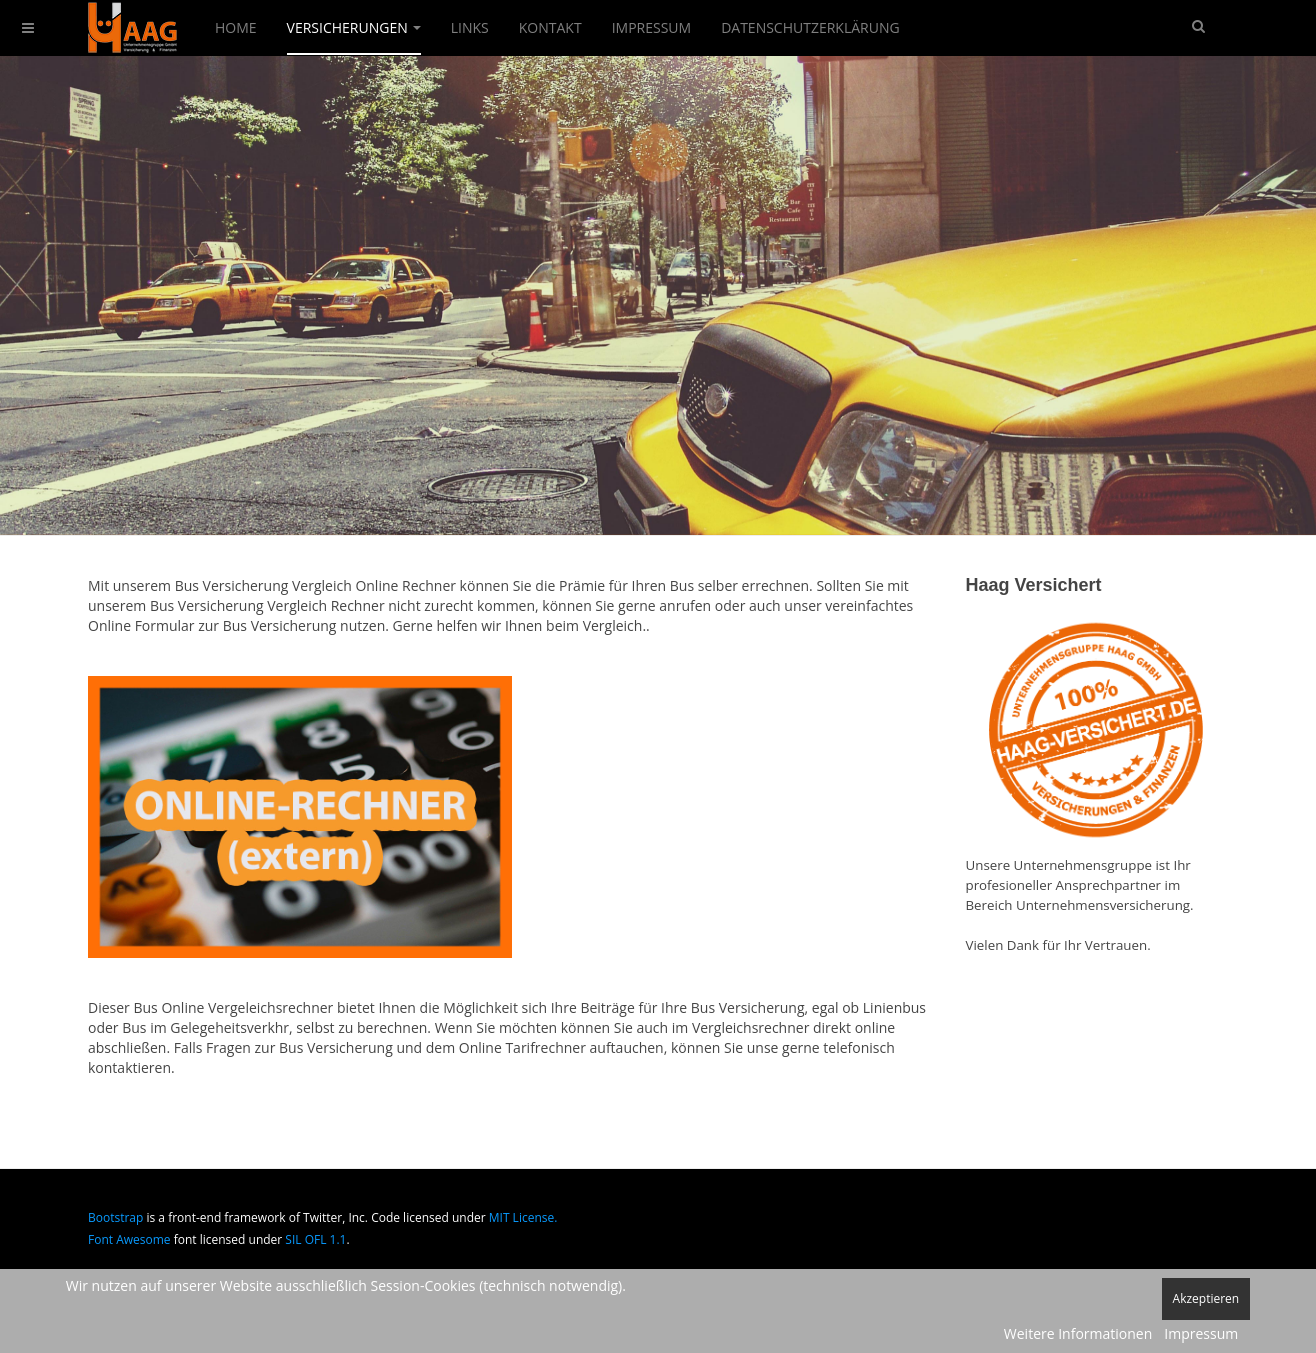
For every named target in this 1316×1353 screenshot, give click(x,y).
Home (236, 27)
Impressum (652, 27)
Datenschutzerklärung (810, 27)
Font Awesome (129, 1239)
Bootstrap (115, 1217)
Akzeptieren (1206, 1298)
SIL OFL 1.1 (315, 1239)
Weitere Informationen (1078, 1333)
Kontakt (550, 27)
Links (470, 27)
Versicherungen (354, 27)
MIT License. (523, 1217)
